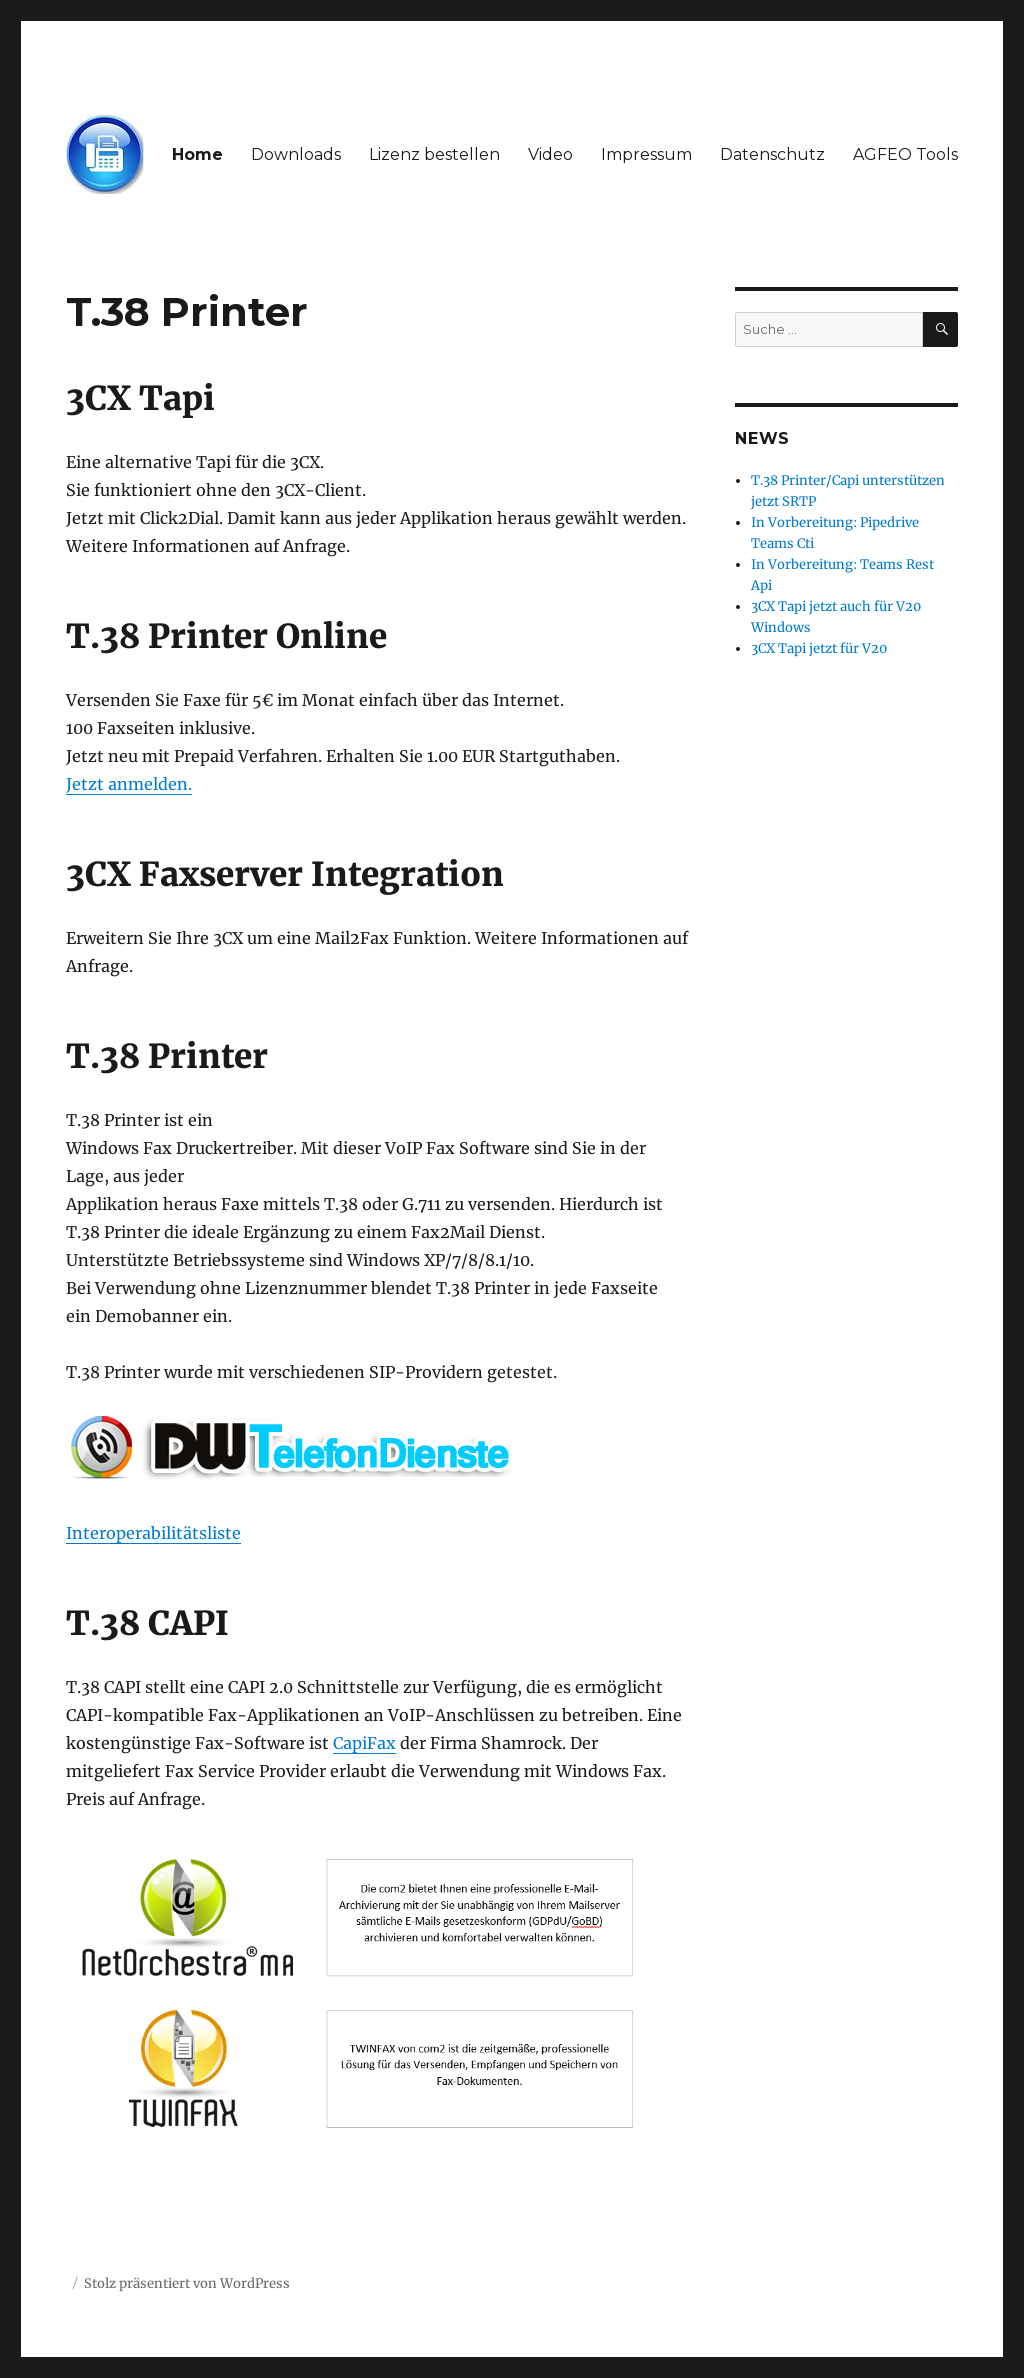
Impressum (646, 154)
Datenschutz (772, 154)
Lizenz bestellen (434, 154)
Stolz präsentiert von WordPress (187, 2283)
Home (197, 154)
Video (550, 154)
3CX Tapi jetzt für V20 (819, 648)
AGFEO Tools (905, 154)
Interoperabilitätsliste (153, 1533)
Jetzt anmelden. (129, 784)
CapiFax (364, 1743)
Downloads (296, 154)
